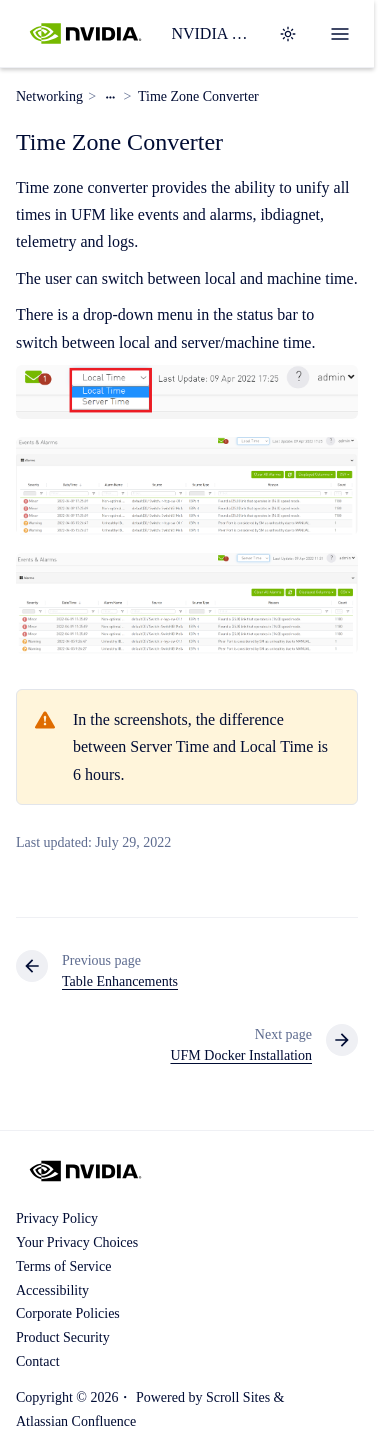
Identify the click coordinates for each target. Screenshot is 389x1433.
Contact (38, 1361)
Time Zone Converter (198, 96)
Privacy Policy (57, 1218)
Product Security (63, 1337)
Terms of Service (63, 1266)
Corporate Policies (68, 1313)
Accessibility (52, 1290)
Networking (49, 96)
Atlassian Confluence (76, 1421)
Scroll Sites (238, 1397)
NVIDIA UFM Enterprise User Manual (212, 33)
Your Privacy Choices (77, 1242)
